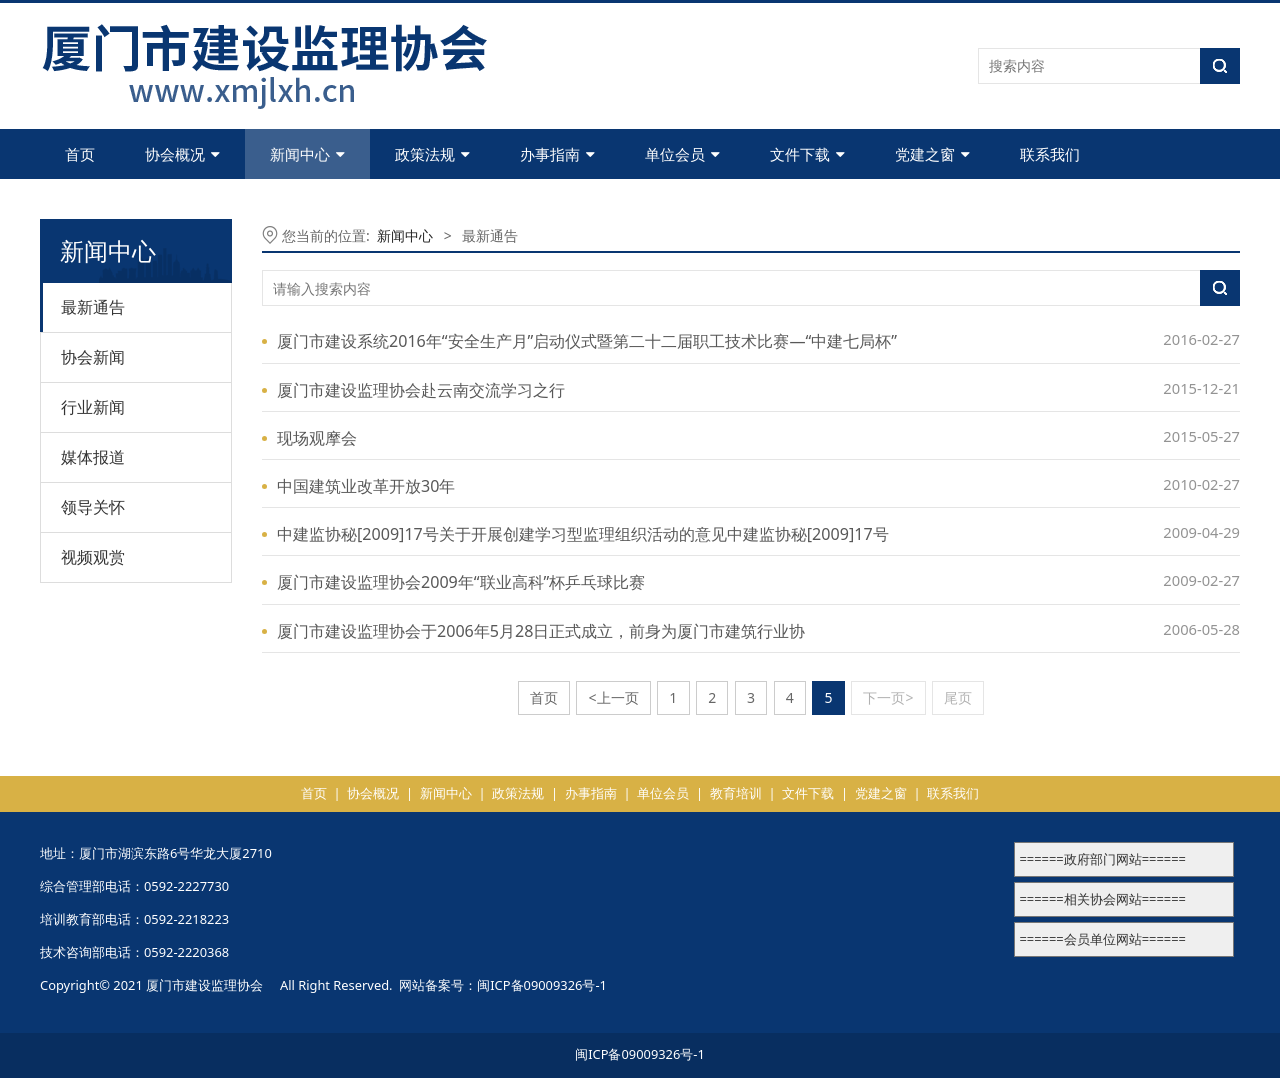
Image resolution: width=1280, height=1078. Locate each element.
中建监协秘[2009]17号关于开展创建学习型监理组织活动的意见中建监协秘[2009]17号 (583, 534)
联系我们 (1050, 154)
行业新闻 (93, 407)
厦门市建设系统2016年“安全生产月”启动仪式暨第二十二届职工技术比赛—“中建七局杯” (587, 341)
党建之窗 (932, 154)
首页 (80, 154)
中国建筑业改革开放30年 (366, 486)
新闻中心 (307, 154)
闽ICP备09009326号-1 (542, 985)
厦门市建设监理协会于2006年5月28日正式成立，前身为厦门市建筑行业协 (541, 631)
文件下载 (807, 154)
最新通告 (93, 307)
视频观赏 (93, 557)
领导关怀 (93, 507)
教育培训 (736, 793)
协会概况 (182, 154)
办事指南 (557, 154)
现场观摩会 (317, 438)
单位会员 (682, 154)
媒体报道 (93, 457)
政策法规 (432, 154)
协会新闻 (93, 357)
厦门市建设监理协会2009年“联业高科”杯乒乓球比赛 (461, 582)
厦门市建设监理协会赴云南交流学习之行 (421, 390)
